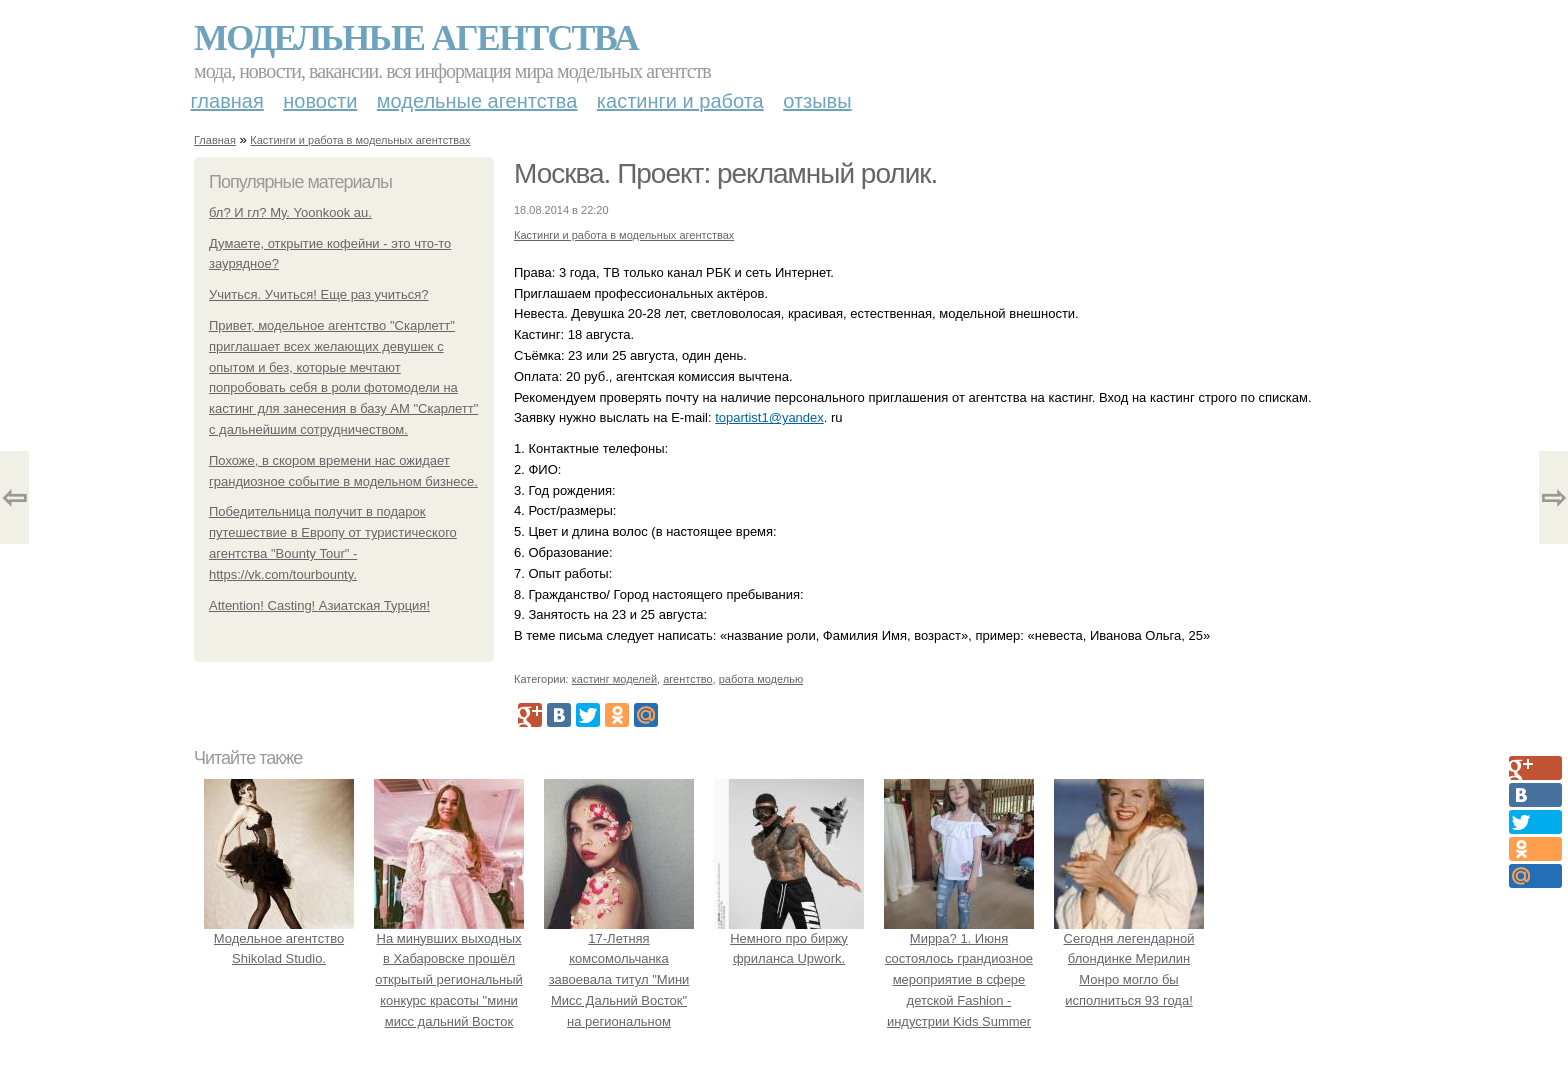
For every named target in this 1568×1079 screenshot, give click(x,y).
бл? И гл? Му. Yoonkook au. (290, 212)
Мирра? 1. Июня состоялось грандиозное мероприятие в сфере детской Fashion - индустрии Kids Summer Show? (959, 980)
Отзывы (817, 101)
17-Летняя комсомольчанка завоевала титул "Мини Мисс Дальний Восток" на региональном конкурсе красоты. (619, 980)
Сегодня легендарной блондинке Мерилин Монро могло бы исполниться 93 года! (1129, 959)
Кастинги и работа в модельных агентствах (360, 140)
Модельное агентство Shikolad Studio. (279, 938)
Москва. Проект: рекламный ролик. (725, 173)
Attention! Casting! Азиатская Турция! (319, 605)
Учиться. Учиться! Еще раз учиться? (319, 294)
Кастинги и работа (680, 101)
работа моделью (761, 679)
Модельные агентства (416, 38)
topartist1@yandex (769, 417)
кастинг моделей (614, 679)
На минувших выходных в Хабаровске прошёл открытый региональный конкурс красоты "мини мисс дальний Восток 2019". (449, 980)
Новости (320, 101)
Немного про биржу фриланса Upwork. (789, 938)
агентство (687, 679)
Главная (227, 101)
